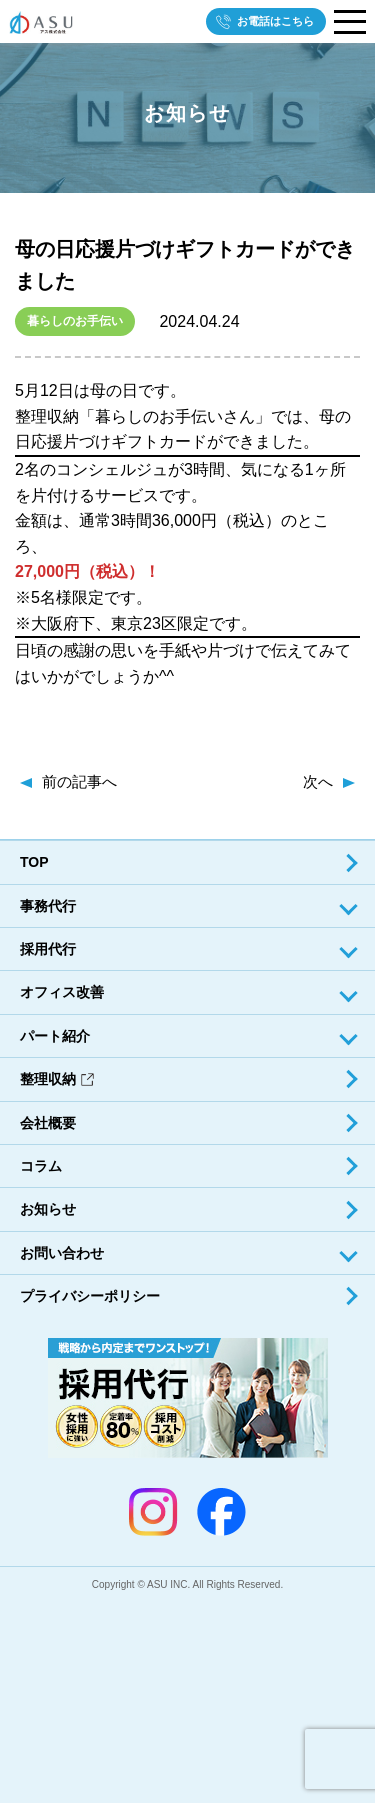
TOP (34, 862)
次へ (318, 781)
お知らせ (48, 1209)
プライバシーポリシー (90, 1296)
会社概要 (48, 1123)
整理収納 (57, 1079)
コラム (41, 1166)
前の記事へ (79, 781)
